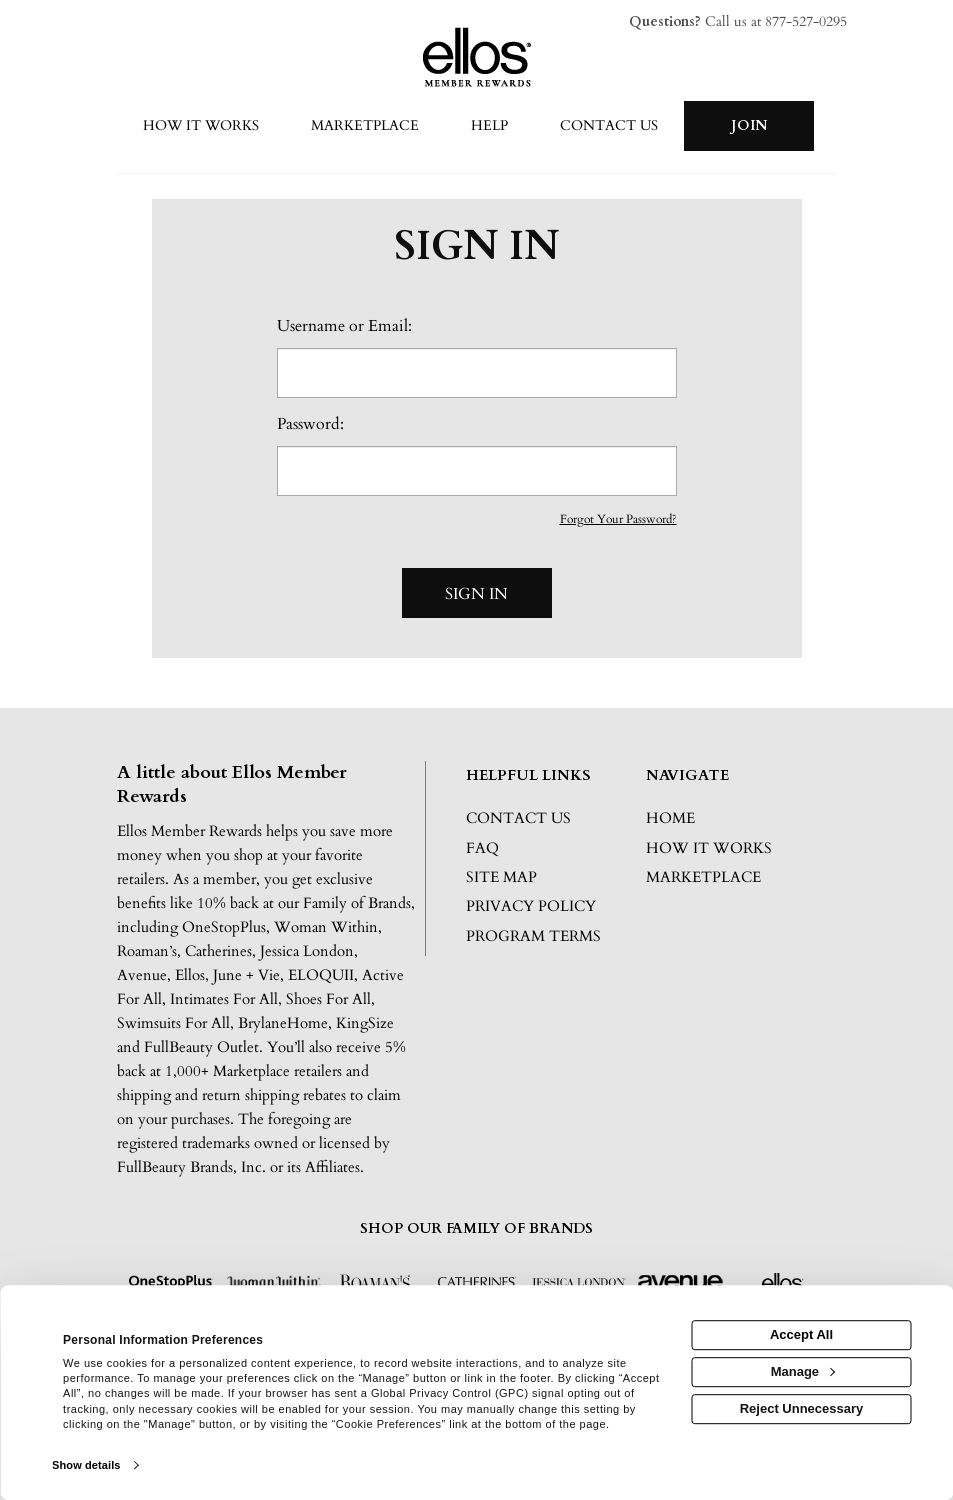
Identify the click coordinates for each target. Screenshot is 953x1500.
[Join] (749, 126)
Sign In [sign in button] (476, 594)
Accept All (801, 1334)
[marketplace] (365, 127)
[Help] (489, 127)
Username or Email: (344, 326)
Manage (803, 1371)
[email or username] (477, 373)
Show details (86, 1465)
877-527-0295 (806, 21)
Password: (310, 424)
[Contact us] (609, 127)
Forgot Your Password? (618, 519)
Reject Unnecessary (802, 1408)
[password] (477, 471)
